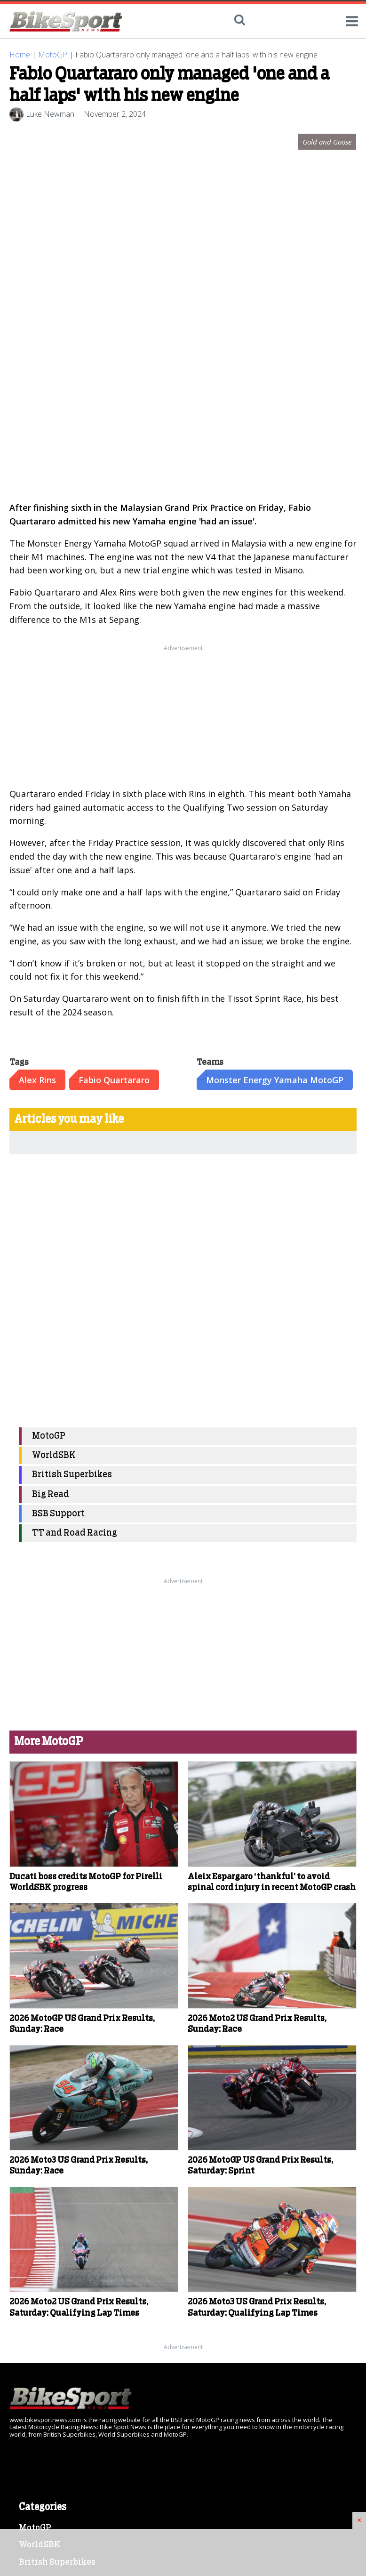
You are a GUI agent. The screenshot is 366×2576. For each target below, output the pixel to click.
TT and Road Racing (74, 1185)
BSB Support (58, 1166)
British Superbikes (72, 1127)
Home (19, 54)
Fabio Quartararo (114, 732)
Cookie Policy (47, 2322)
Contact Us (41, 2357)
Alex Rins (37, 732)
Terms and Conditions (64, 2340)
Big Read (50, 1146)
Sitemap (36, 2375)
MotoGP (52, 54)
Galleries (37, 2305)
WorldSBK (54, 1107)
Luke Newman (50, 114)
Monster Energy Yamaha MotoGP (274, 732)
